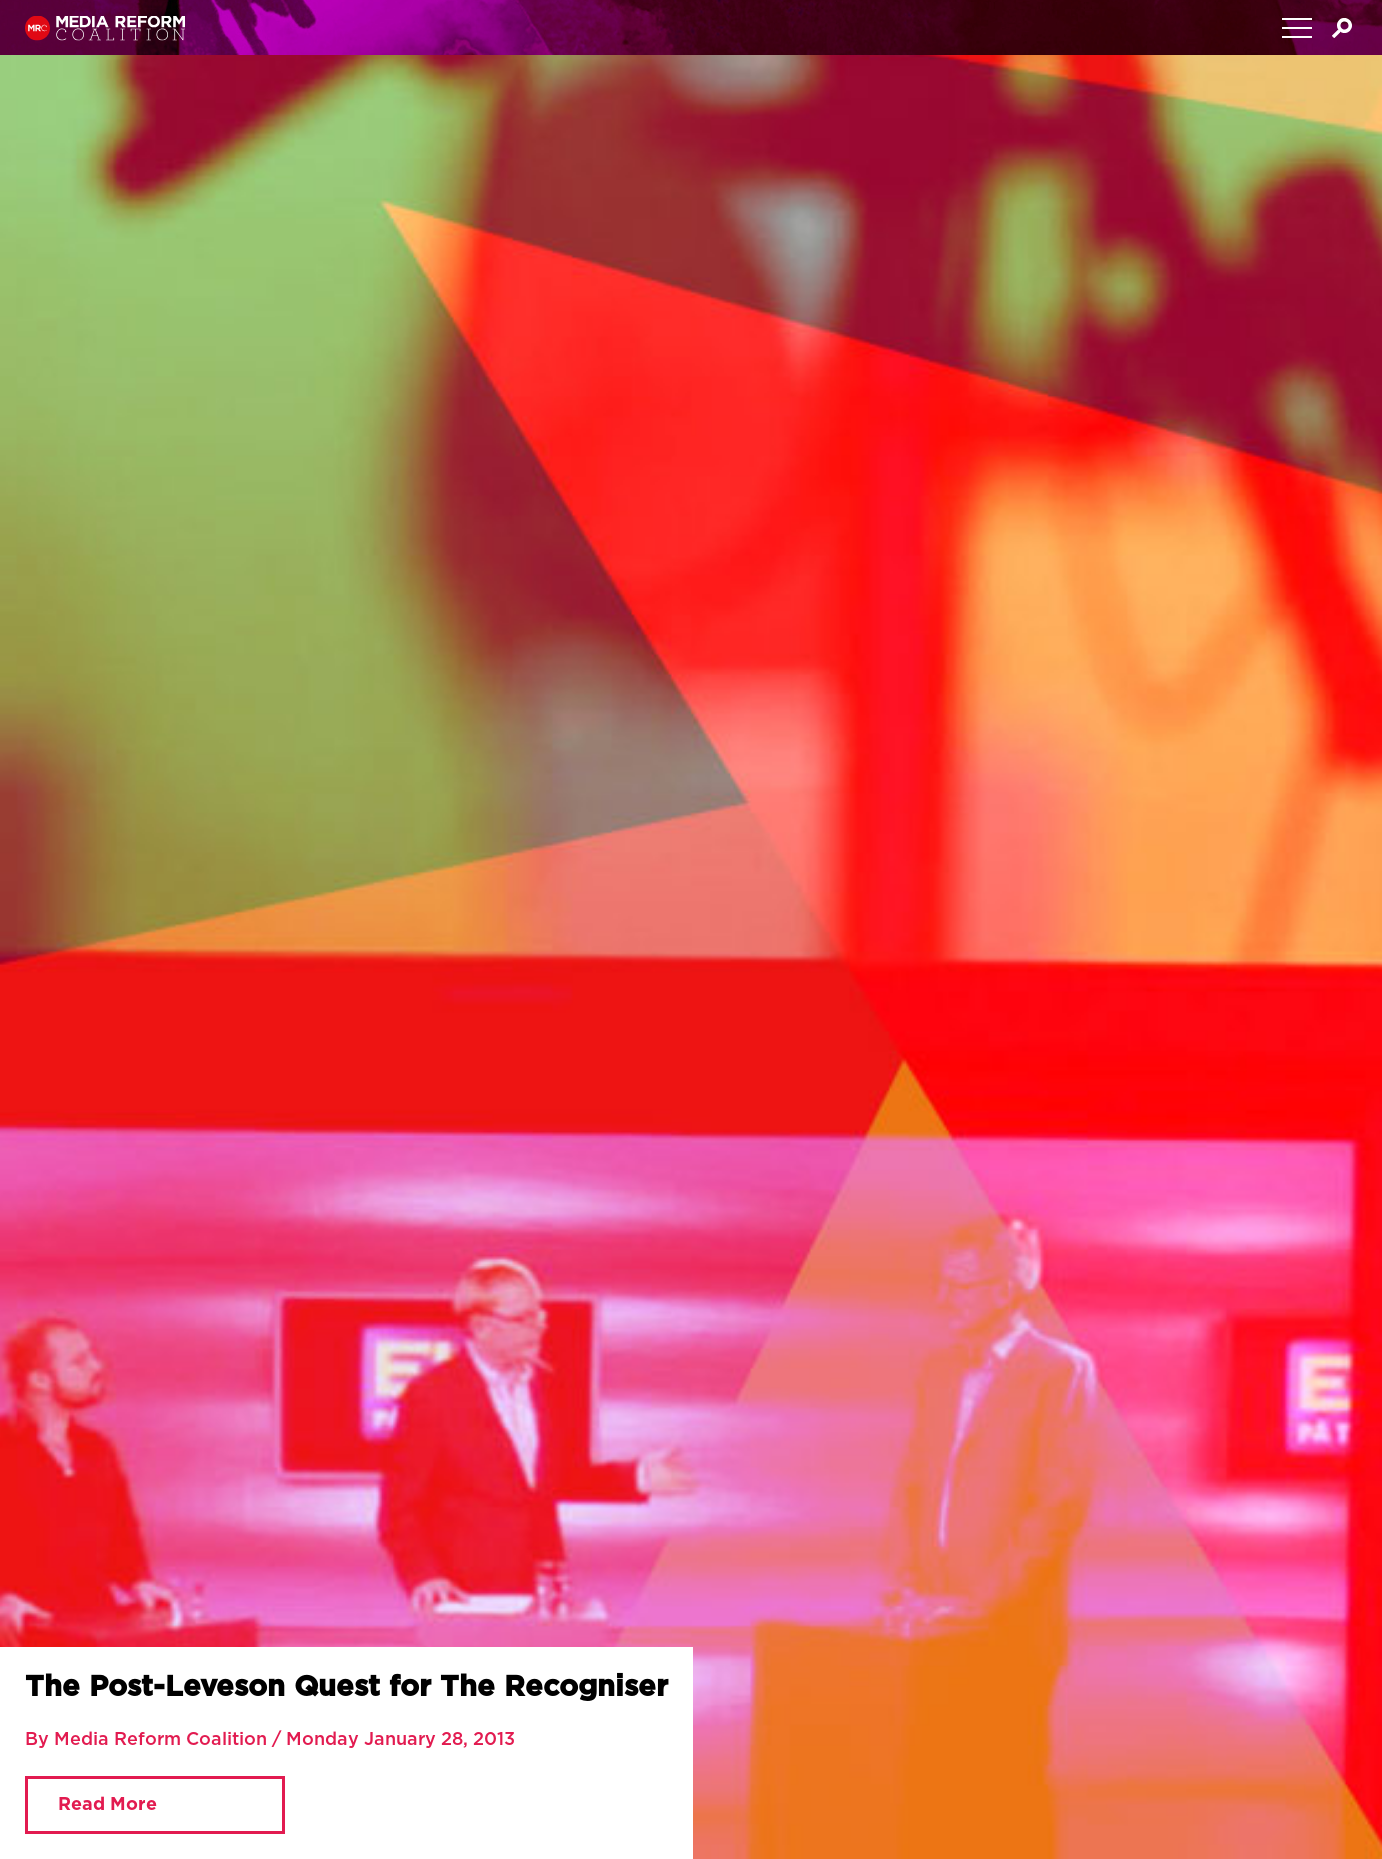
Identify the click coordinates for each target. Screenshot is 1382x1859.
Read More (107, 1805)
